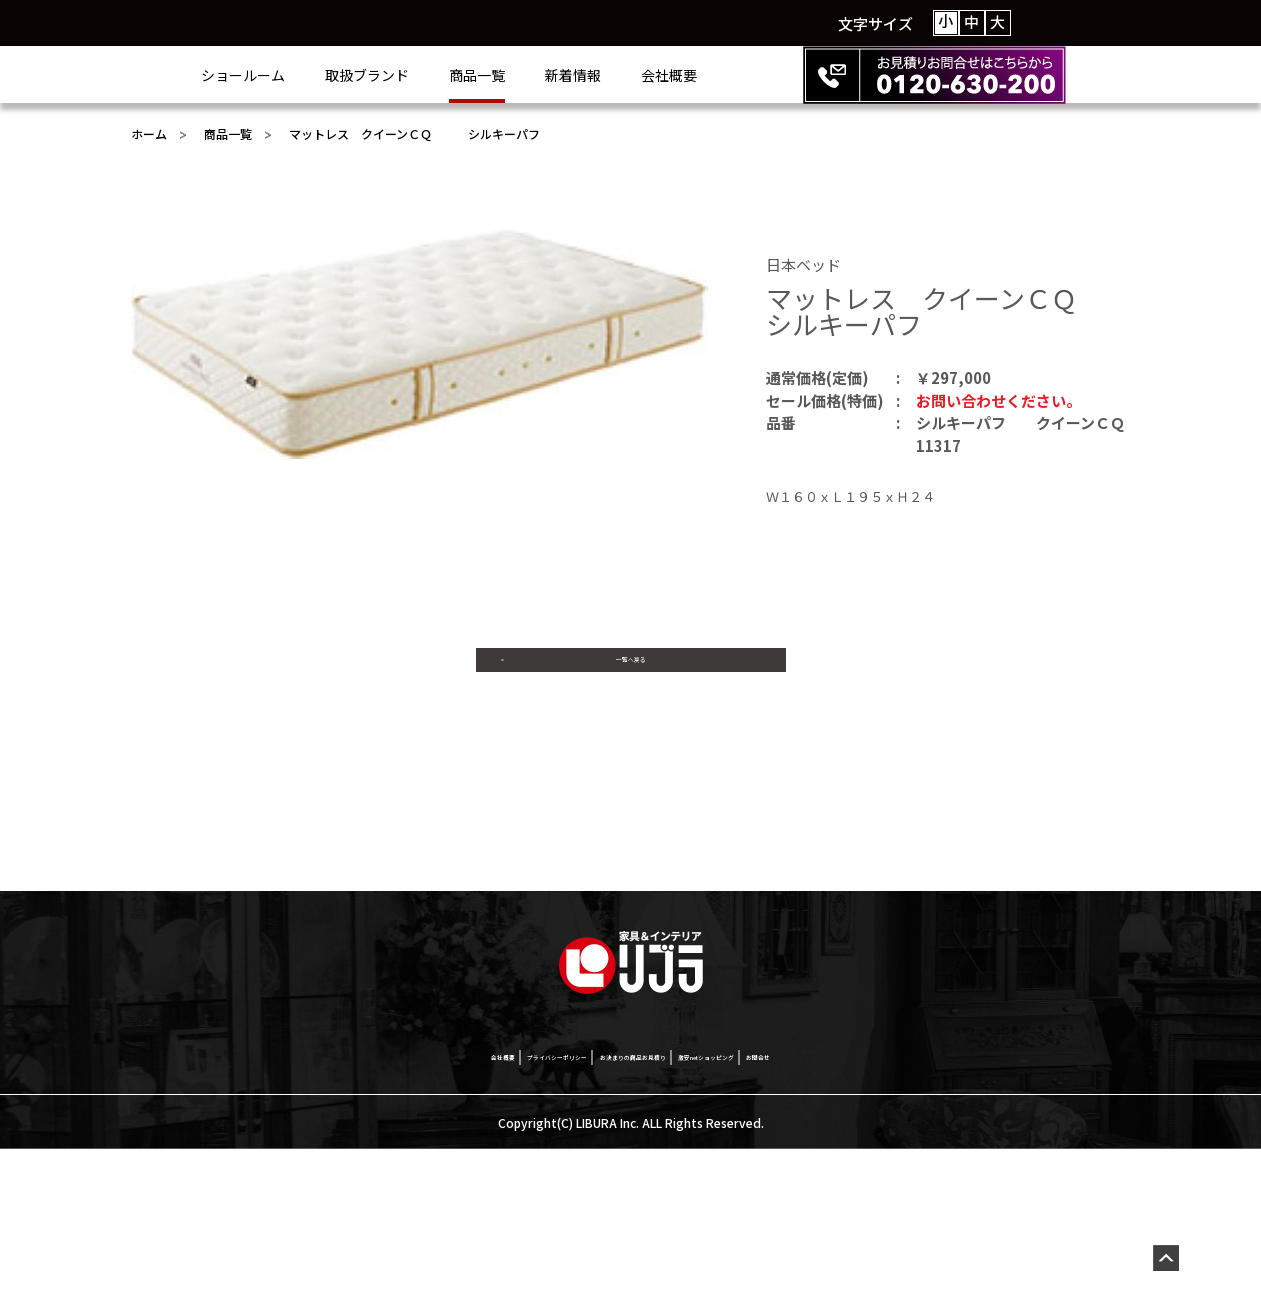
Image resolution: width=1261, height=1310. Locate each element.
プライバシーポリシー (456, 1215)
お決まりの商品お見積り (633, 1215)
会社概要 (749, 75)
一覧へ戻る (631, 677)
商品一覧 (557, 75)
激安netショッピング (808, 1215)
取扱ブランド (447, 75)
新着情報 (653, 75)
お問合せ (934, 1215)
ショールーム (323, 75)
